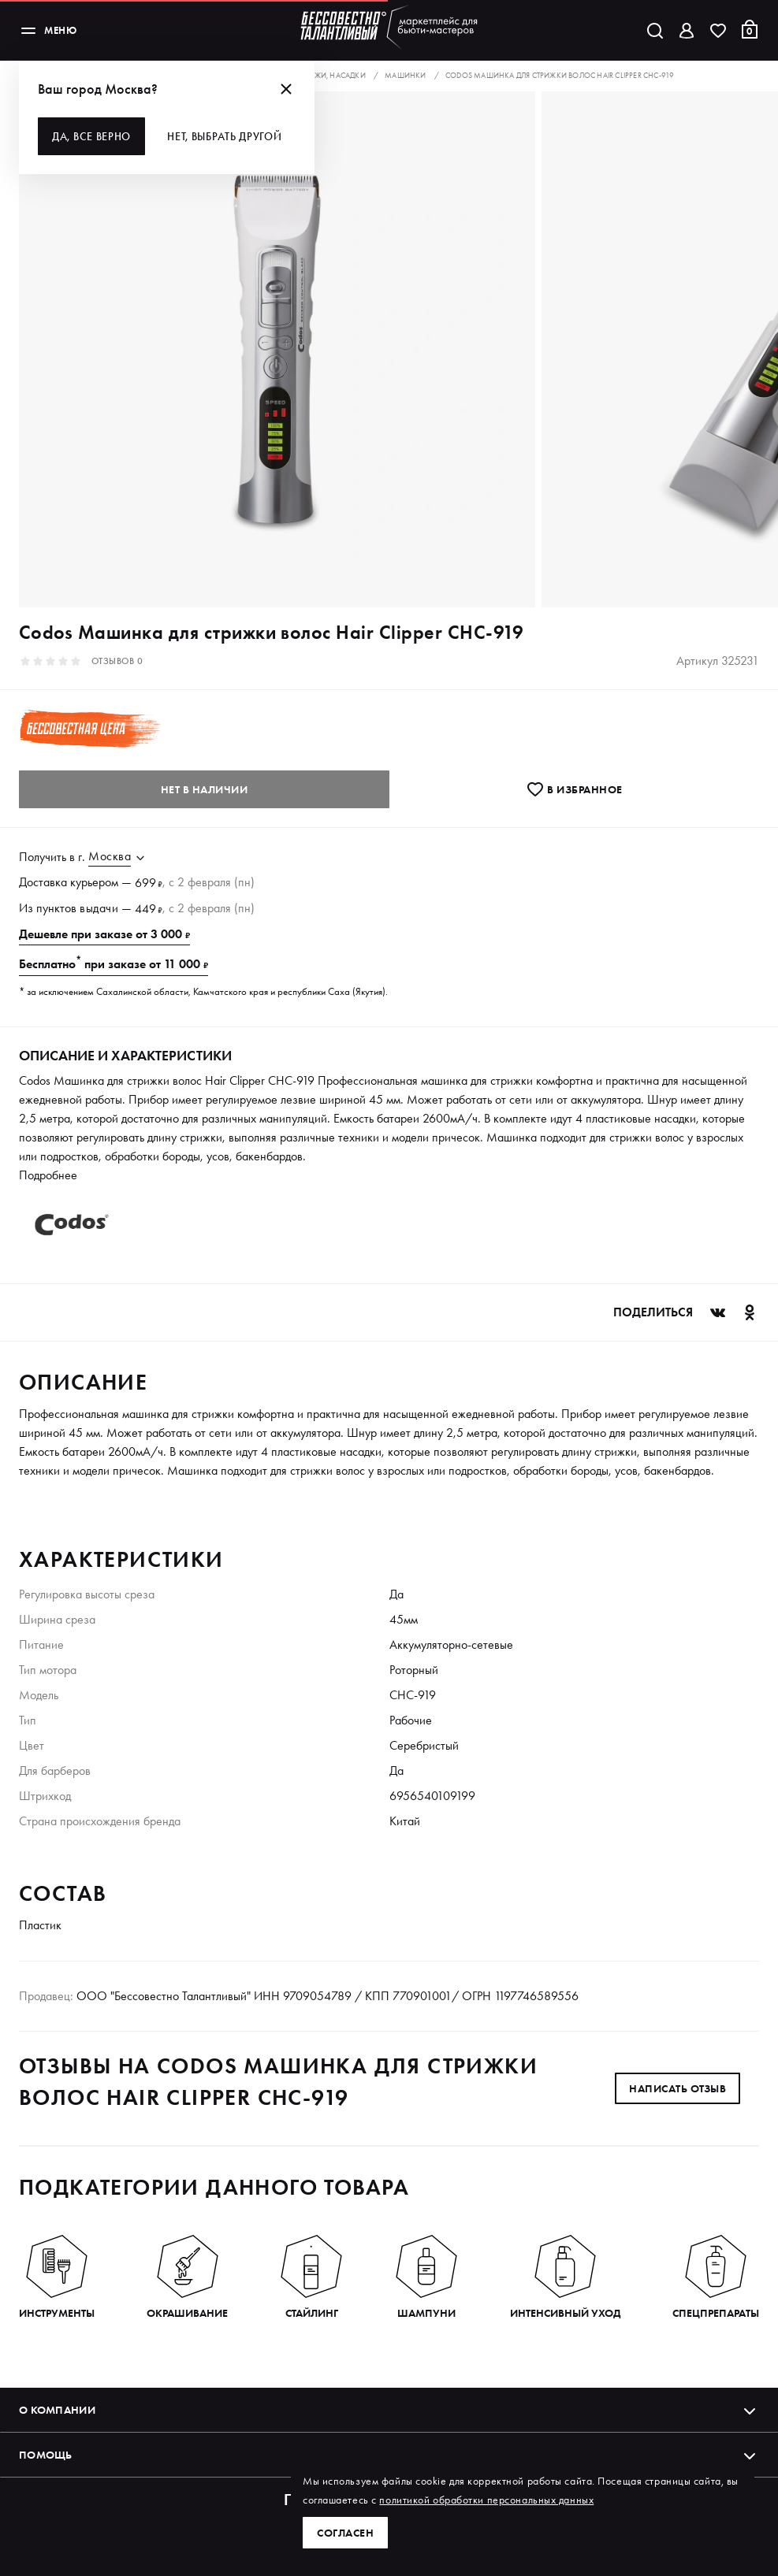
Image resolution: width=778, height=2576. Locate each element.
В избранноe (574, 789)
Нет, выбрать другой (224, 136)
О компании (389, 2409)
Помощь (389, 2454)
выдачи (99, 908)
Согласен (345, 2533)
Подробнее (48, 1175)
